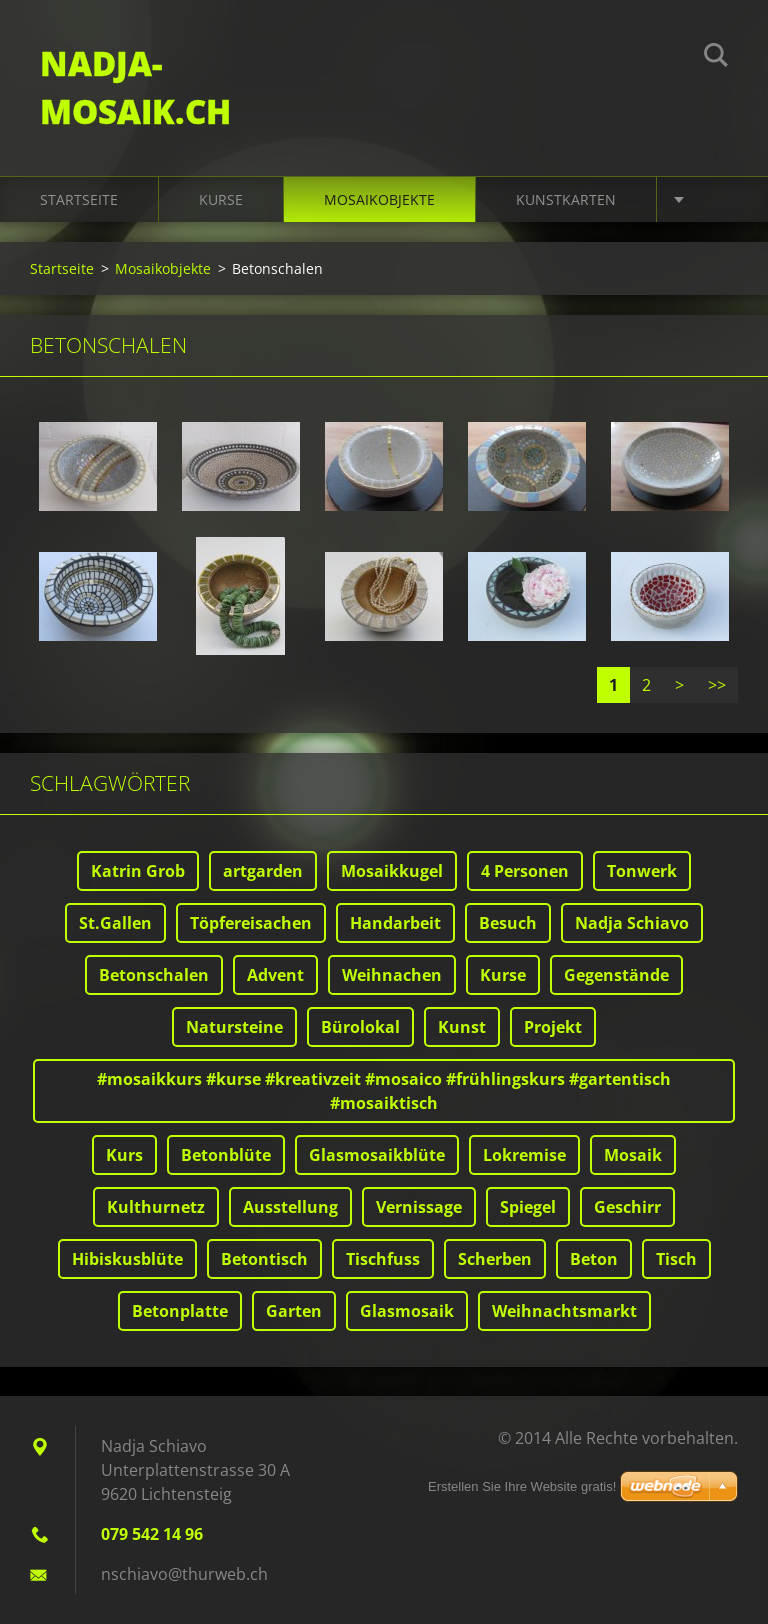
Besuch (508, 923)
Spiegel (528, 1207)
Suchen (716, 58)
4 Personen (525, 871)
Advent (275, 975)
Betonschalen (154, 975)
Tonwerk (642, 871)
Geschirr (627, 1207)
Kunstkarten (566, 199)
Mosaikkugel (392, 871)
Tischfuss (383, 1259)
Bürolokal (360, 1027)
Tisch (676, 1259)
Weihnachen (392, 975)
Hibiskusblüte (127, 1259)
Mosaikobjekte (379, 199)
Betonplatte (180, 1311)
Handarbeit (395, 923)
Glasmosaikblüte (377, 1155)
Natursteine (234, 1027)
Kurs (124, 1155)
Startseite (79, 199)
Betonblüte (226, 1155)
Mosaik (633, 1155)
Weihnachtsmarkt (564, 1311)
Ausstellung (290, 1207)
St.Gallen (115, 923)
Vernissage (419, 1207)
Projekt (553, 1027)
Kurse (221, 199)
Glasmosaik (407, 1311)
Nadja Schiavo (632, 923)
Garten (294, 1311)
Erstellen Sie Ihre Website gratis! (522, 1486)
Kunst (462, 1027)
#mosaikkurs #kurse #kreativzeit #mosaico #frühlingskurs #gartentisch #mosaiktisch (384, 1091)
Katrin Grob (138, 871)
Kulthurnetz (156, 1207)
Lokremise (524, 1155)
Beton (594, 1259)
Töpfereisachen (251, 923)
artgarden (263, 871)
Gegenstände (616, 975)
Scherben (495, 1259)
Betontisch (264, 1259)
